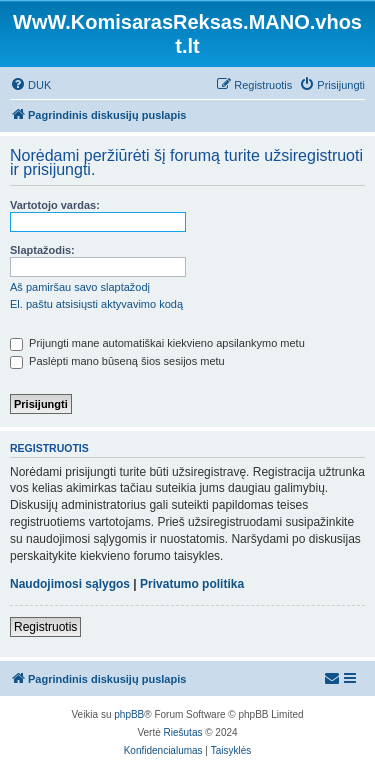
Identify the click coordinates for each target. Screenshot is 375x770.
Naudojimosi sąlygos (70, 584)
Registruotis (45, 627)
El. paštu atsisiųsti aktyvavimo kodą (96, 304)
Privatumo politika (192, 584)
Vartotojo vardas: (55, 205)
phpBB (129, 714)
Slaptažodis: (42, 250)
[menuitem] (30, 85)
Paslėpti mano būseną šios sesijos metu (117, 361)
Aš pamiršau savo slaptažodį (80, 287)
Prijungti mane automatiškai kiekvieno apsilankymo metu (157, 343)
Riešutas (183, 732)
